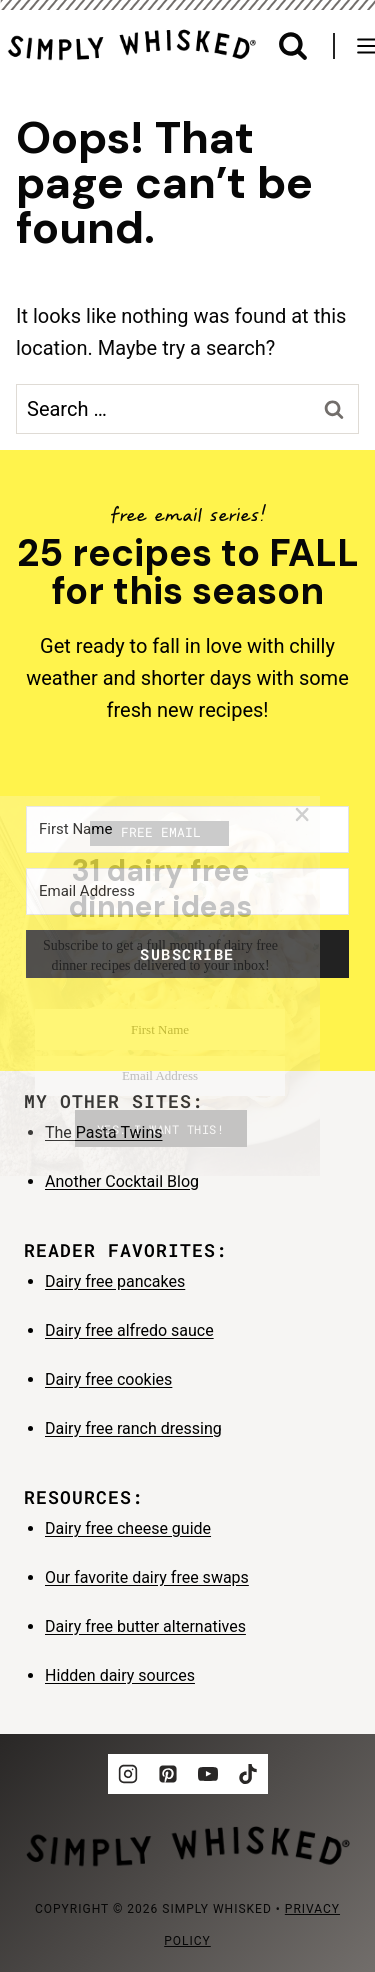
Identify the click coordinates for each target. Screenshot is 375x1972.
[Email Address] (187, 891)
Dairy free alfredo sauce (129, 1330)
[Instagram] (128, 1774)
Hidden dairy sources (120, 1675)
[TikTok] (248, 1774)
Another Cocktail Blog (122, 1181)
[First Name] (187, 829)
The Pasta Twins (103, 1132)
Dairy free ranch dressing (133, 1428)
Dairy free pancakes (115, 1281)
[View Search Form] (293, 46)
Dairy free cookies (108, 1379)
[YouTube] (208, 1774)
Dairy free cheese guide (128, 1528)
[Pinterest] (168, 1774)
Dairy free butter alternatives (145, 1626)
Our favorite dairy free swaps (147, 1577)
